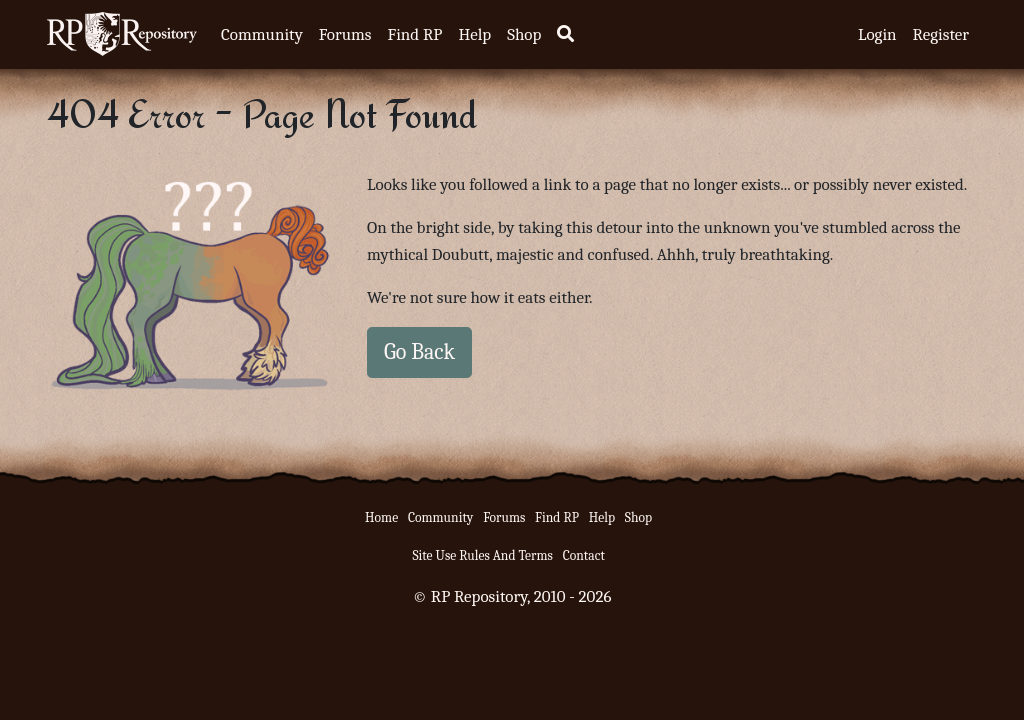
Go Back (419, 352)
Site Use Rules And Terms (482, 555)
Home (381, 517)
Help (474, 34)
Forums (345, 34)
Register (941, 34)
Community (262, 34)
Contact (584, 555)
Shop (524, 34)
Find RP (414, 34)
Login (877, 34)
